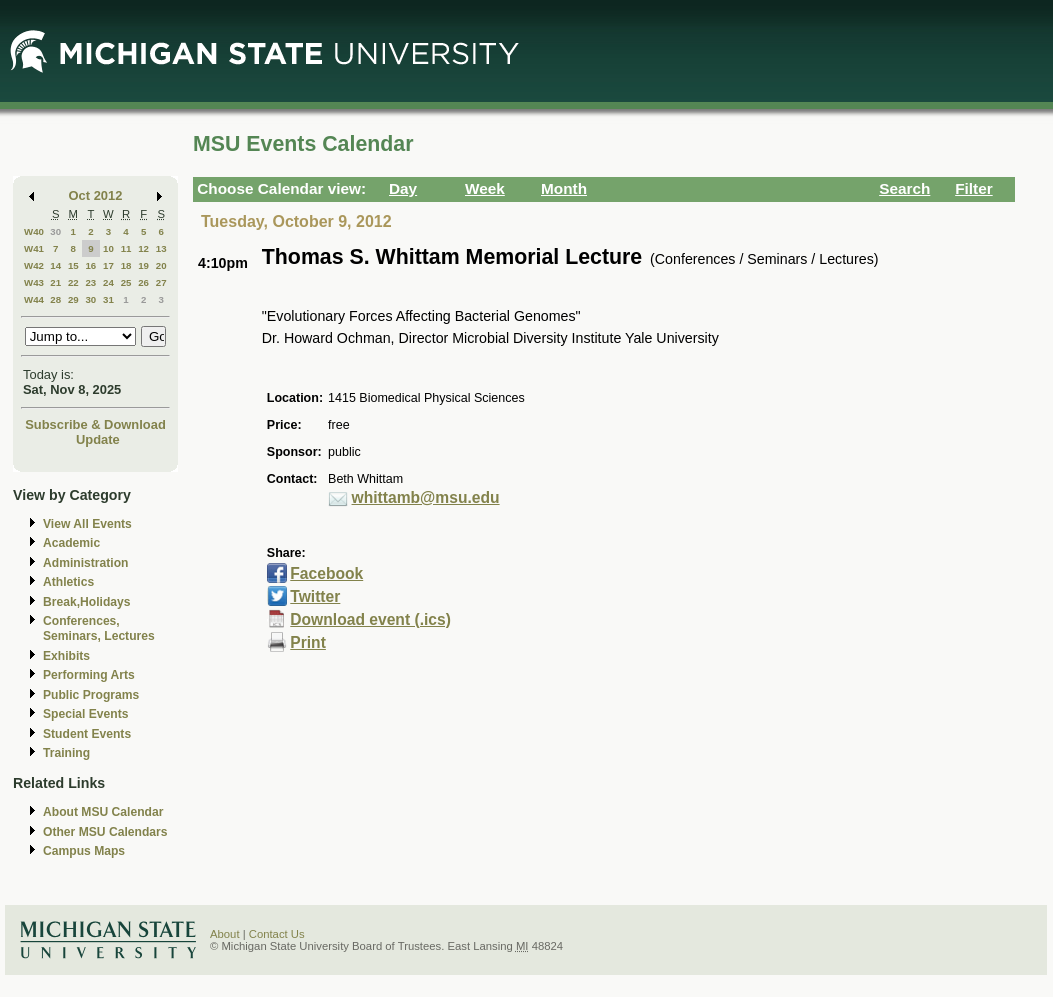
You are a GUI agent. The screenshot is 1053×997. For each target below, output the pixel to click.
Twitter (315, 596)
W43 (34, 282)
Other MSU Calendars (105, 832)
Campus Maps (84, 851)
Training (66, 753)
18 (126, 265)
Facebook (326, 573)
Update (98, 439)
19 (143, 265)
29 (73, 299)
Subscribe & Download (95, 424)
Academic (71, 543)
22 (73, 282)
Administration (85, 563)
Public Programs (91, 695)
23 (90, 282)
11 (126, 248)
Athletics (68, 582)
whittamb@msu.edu (426, 497)
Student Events (87, 734)
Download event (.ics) (370, 619)
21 (55, 282)
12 (143, 248)
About (225, 934)
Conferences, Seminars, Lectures (99, 628)
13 (161, 248)
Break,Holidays (87, 602)
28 (55, 299)
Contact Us (277, 934)
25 (126, 282)
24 (108, 282)
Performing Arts (89, 675)
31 (108, 299)
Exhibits (66, 656)
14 (55, 265)
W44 (34, 299)
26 (143, 282)
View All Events (87, 524)
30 (55, 231)
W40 (34, 231)
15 (73, 265)
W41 (34, 248)
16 (90, 265)
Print (308, 642)
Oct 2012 (96, 195)
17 (108, 265)
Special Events (85, 714)
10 (108, 248)
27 (161, 282)
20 (161, 265)
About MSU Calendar (103, 812)
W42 (34, 265)
